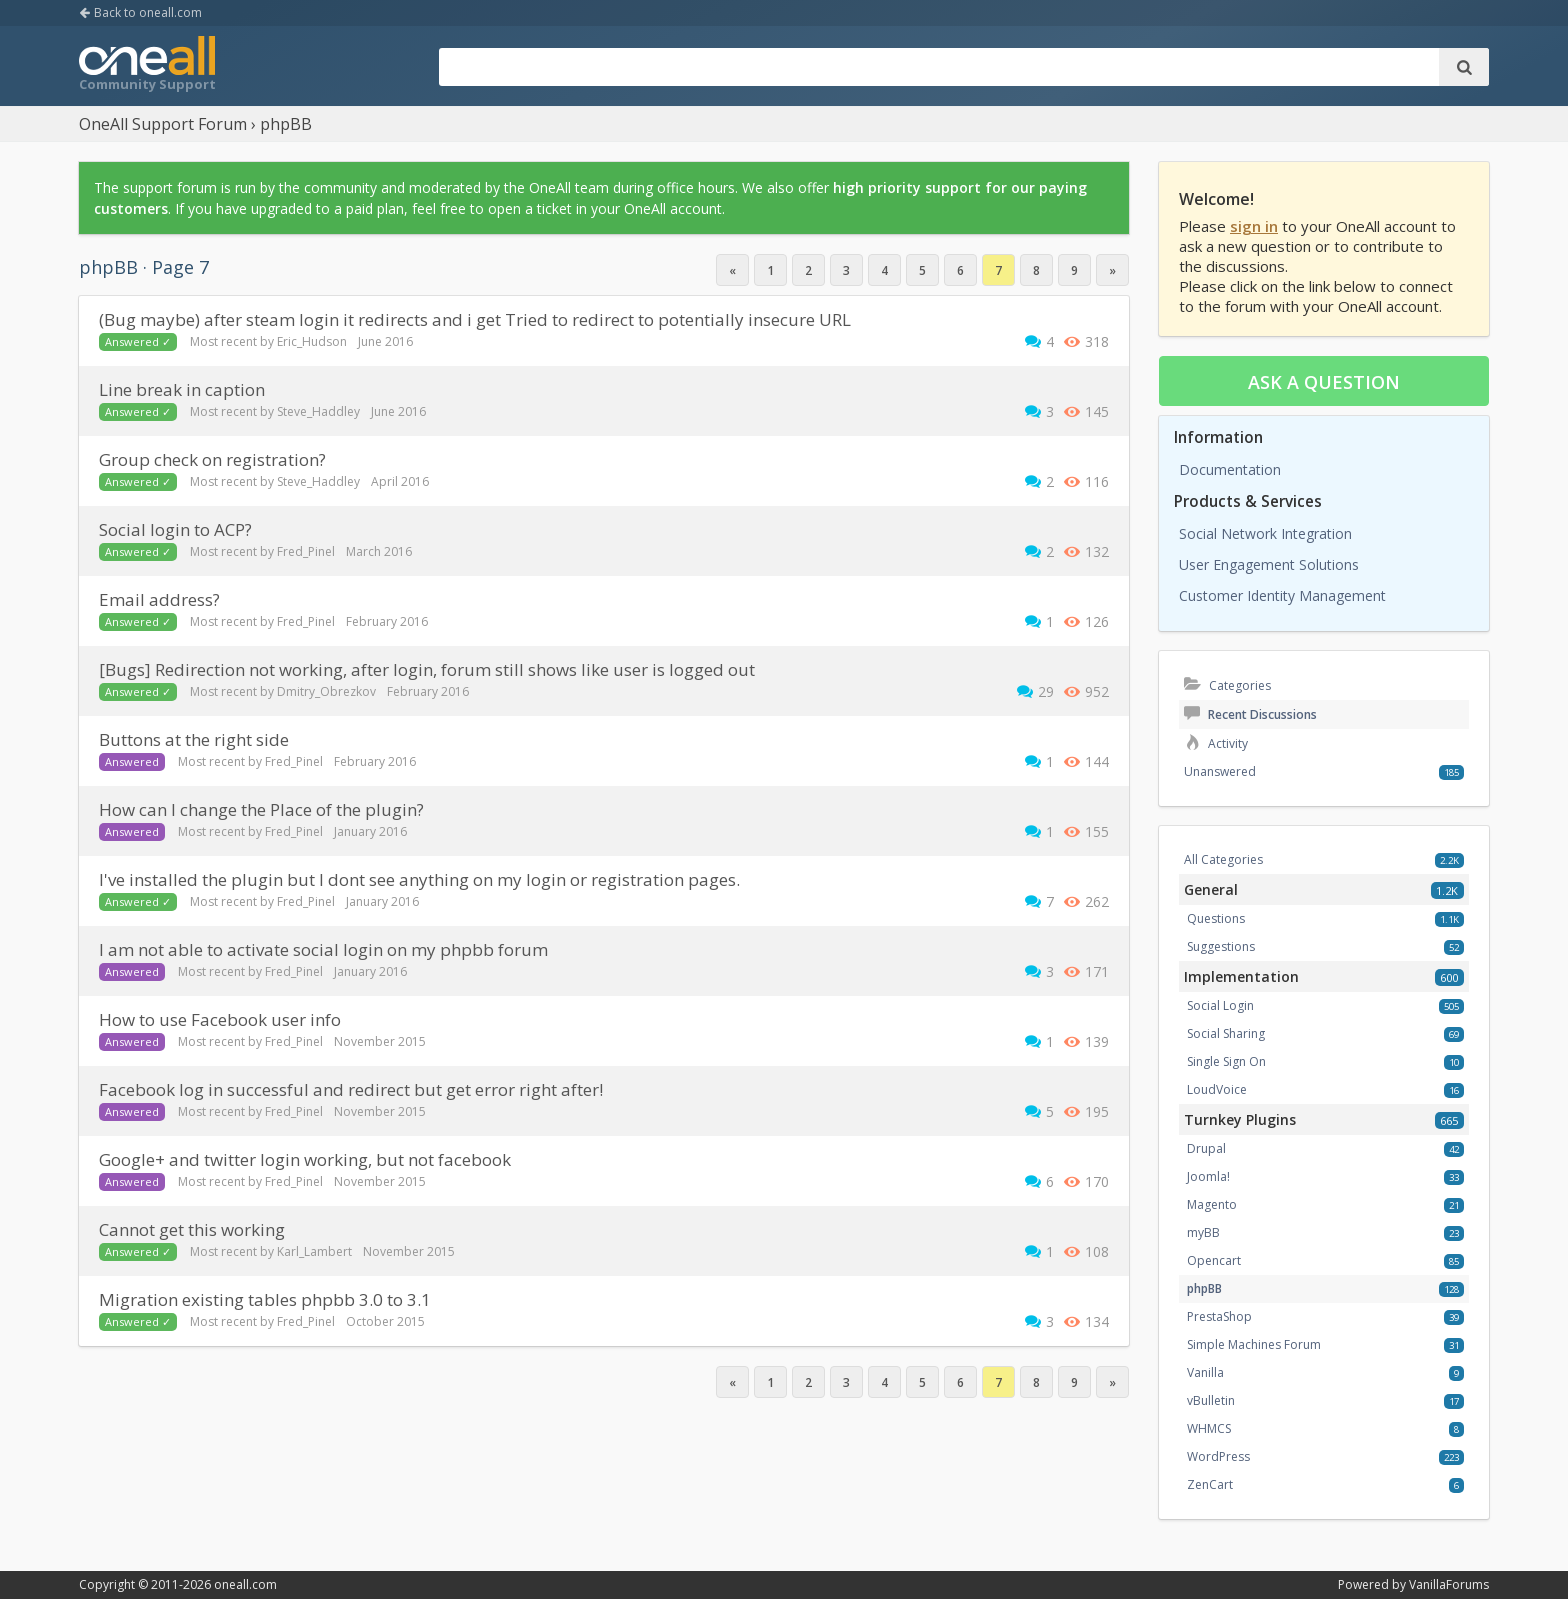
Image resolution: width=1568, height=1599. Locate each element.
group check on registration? (212, 459)
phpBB (1204, 1288)
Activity (1216, 743)
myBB (1203, 1232)
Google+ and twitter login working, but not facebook (305, 1159)
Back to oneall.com (140, 12)
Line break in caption (182, 389)
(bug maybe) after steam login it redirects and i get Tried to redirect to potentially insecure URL (475, 319)
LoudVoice (1217, 1089)
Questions (1216, 918)
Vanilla (1205, 1372)
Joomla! (1208, 1176)
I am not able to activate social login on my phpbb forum (323, 949)
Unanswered (1220, 771)
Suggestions (1221, 946)
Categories (1227, 685)
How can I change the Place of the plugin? (261, 809)
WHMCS (1209, 1428)
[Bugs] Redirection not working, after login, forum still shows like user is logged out (427, 669)
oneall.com (245, 1584)
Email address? (159, 599)
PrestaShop (1219, 1316)
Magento (1212, 1204)
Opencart (1214, 1260)
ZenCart (1210, 1484)
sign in (1254, 226)
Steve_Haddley (318, 411)
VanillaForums (1449, 1584)
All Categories (1223, 859)
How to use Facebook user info (220, 1019)
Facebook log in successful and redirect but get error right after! (351, 1089)
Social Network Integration (1265, 533)
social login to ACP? (175, 529)
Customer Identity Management (1282, 595)
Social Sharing (1226, 1033)
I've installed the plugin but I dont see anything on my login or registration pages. (419, 879)
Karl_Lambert (314, 1251)
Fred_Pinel (306, 551)
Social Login (1220, 1005)
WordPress (1218, 1456)
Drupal (1206, 1148)
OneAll (147, 66)
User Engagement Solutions (1269, 564)
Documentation (1230, 469)
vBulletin (1211, 1400)
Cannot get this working (192, 1229)
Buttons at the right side (194, 739)
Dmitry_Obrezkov (326, 691)
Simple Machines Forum (1254, 1344)
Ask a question (1324, 382)
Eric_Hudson (312, 341)
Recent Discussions (1250, 714)
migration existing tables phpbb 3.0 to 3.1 (265, 1299)
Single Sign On (1226, 1061)
